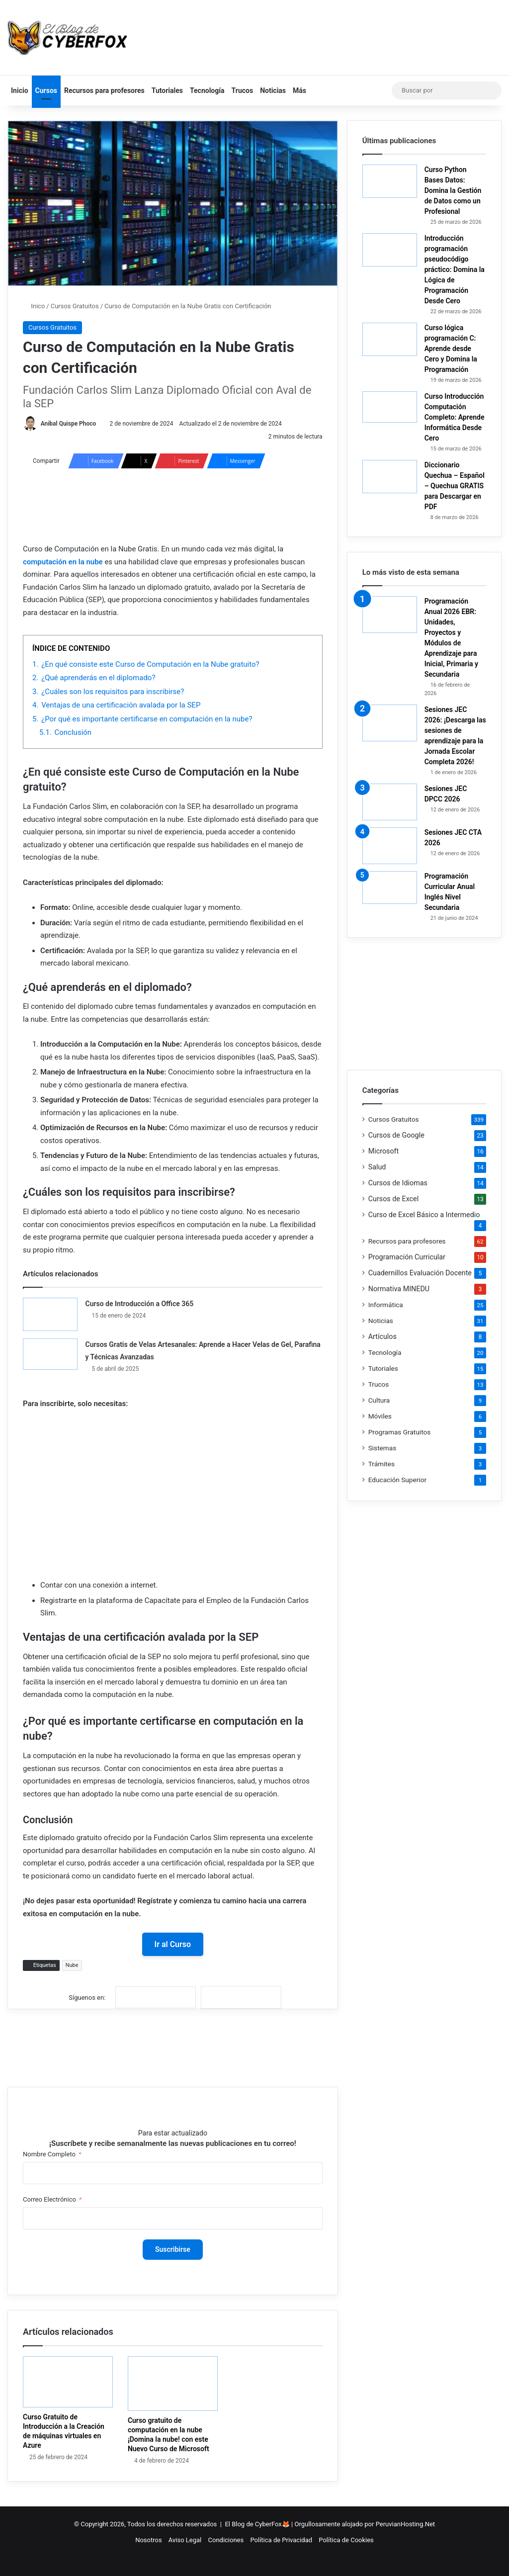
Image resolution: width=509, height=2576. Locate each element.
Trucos (243, 90)
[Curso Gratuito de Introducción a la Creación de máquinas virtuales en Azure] (68, 2381)
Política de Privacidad (281, 2540)
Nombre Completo (49, 2154)
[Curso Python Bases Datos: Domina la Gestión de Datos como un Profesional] (389, 181)
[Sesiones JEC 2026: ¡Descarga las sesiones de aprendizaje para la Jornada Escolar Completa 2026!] (389, 723)
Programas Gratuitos (399, 1432)
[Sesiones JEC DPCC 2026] (389, 802)
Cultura (379, 1400)
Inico (34, 306)
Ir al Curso (173, 1944)
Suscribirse (172, 2249)
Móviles (380, 1416)
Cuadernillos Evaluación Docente (420, 1273)
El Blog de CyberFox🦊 (257, 2524)
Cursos (46, 90)
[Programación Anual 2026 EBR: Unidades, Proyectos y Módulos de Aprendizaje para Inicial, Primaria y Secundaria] (389, 614)
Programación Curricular (406, 1257)
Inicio (19, 90)
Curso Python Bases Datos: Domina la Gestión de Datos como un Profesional (453, 190)
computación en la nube (63, 561)
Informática (385, 1305)
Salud (377, 1167)
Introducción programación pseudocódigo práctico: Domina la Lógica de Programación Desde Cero (454, 269)
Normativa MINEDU (398, 1289)
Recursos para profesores (104, 90)
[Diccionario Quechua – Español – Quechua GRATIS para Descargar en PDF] (389, 476)
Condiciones (226, 2540)
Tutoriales (167, 90)
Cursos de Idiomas (397, 1183)
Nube (72, 1965)
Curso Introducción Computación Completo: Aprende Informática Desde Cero (454, 417)
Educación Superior (397, 1480)
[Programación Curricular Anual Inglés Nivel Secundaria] (389, 887)
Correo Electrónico (49, 2199)
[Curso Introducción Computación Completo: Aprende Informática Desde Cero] (389, 407)
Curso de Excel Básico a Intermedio (424, 1215)
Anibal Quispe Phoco (68, 423)
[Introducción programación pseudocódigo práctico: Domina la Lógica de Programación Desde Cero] (389, 249)
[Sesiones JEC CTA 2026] (389, 845)
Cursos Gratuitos (75, 306)
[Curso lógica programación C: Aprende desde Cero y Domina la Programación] (389, 339)
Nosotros (148, 2540)
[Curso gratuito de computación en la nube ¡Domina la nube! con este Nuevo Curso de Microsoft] (173, 2383)
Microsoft (383, 1151)
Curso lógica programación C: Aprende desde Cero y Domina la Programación (450, 348)
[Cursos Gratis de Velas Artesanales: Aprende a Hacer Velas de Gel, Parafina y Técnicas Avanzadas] (50, 1354)
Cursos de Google (396, 1135)
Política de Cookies (346, 2540)
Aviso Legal (185, 2540)
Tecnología (207, 90)
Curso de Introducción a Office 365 (139, 1304)
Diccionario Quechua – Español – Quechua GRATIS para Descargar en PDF (454, 486)
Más (299, 90)
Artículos (382, 1336)
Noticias (273, 90)
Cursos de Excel (393, 1199)
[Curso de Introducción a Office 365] (50, 1314)
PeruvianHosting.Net (405, 2524)
